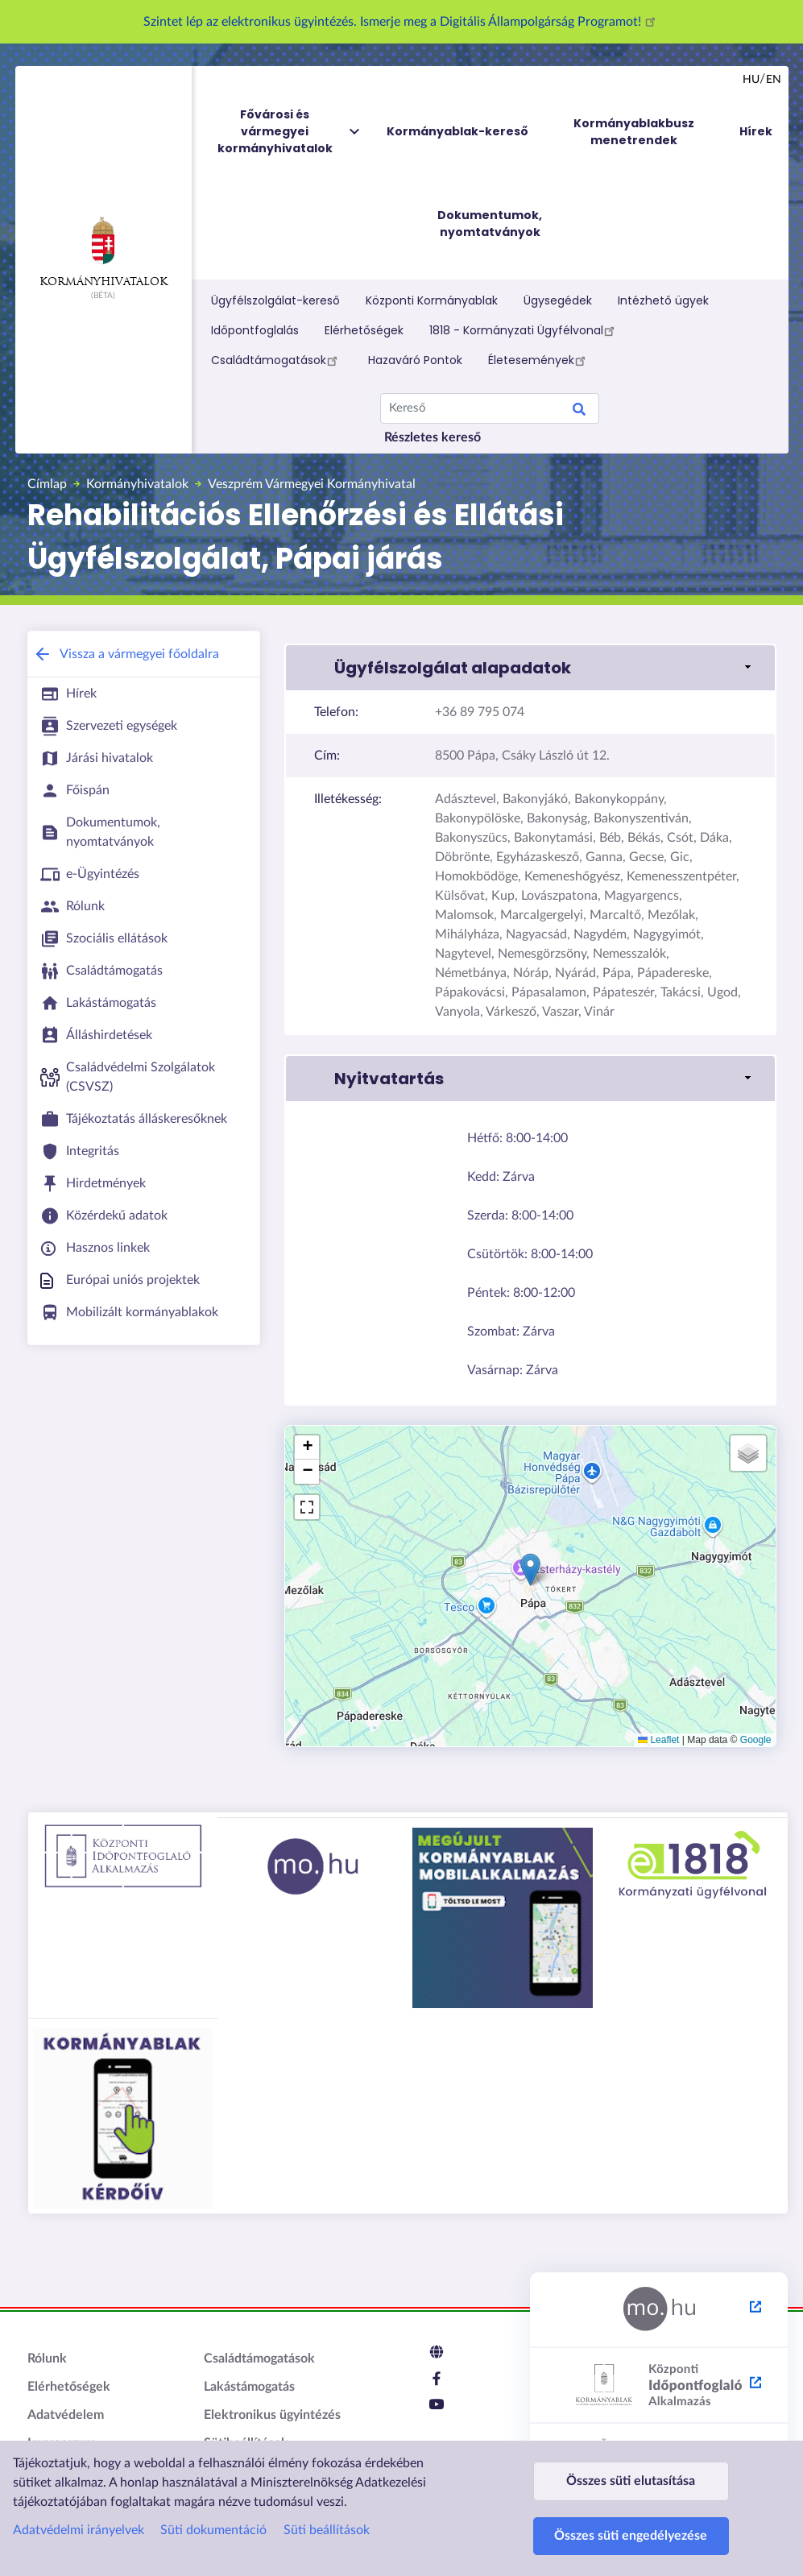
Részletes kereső (432, 437)
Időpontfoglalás (255, 330)
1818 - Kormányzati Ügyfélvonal (524, 330)
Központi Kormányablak (432, 300)
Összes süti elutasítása (630, 2458)
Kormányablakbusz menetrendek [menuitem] (633, 131)
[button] (530, 667)
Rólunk (47, 2358)
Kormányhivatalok (103, 252)
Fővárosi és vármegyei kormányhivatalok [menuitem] (289, 131)
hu (751, 79)
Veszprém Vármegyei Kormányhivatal (312, 484)
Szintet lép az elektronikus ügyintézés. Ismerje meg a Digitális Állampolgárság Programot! (401, 21)
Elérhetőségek (364, 330)
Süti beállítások (327, 2499)
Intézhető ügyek (663, 300)
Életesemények (539, 360)
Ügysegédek (558, 300)
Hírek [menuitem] (755, 131)
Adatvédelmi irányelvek (78, 2499)
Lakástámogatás (249, 2386)
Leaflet (658, 1740)
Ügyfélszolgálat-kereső (275, 300)
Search (579, 411)
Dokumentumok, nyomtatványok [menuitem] (489, 223)
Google (756, 1740)
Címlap (47, 484)
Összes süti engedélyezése (630, 2528)
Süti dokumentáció (213, 2499)
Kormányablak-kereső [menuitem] (457, 131)
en (773, 79)
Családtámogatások (276, 360)
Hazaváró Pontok (415, 360)
